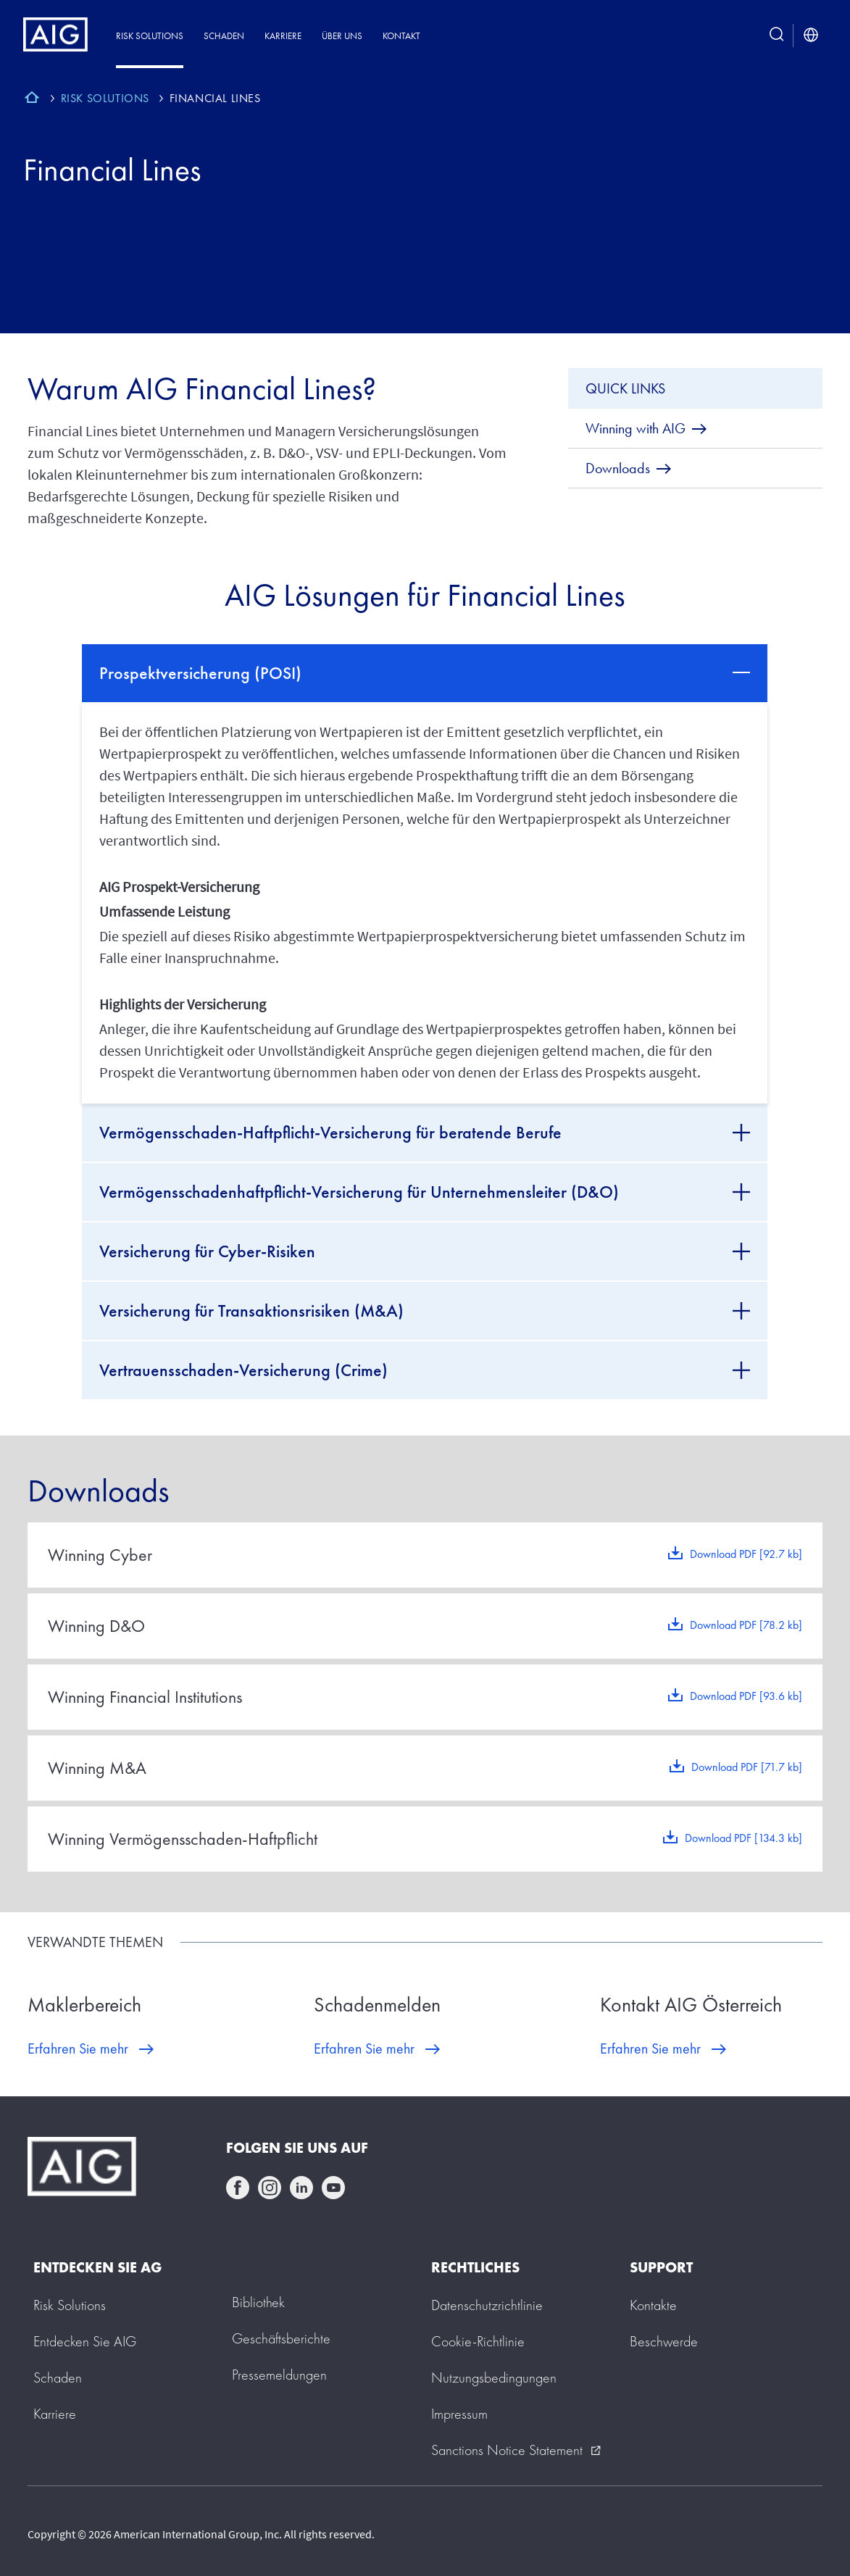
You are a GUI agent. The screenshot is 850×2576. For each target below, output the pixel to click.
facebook (237, 2187)
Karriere (282, 36)
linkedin (301, 2187)
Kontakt (401, 36)
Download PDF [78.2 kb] (746, 1625)
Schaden (224, 36)
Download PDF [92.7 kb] (746, 1554)
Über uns (342, 36)
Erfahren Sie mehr (78, 2048)
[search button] (776, 35)
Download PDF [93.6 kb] (746, 1696)
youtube (333, 2187)
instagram (269, 2187)
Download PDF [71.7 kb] (746, 1767)
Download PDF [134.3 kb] (743, 1838)
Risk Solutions (149, 36)
